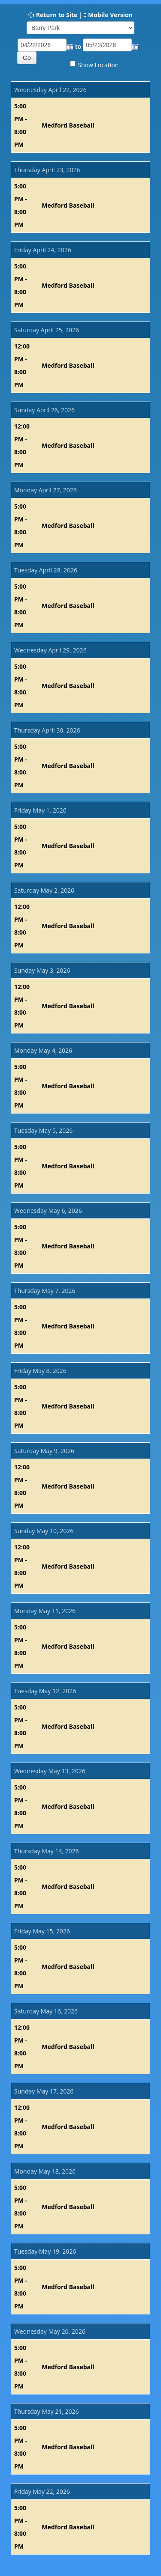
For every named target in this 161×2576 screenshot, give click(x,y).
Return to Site (57, 15)
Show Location (98, 65)
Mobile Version (110, 15)
